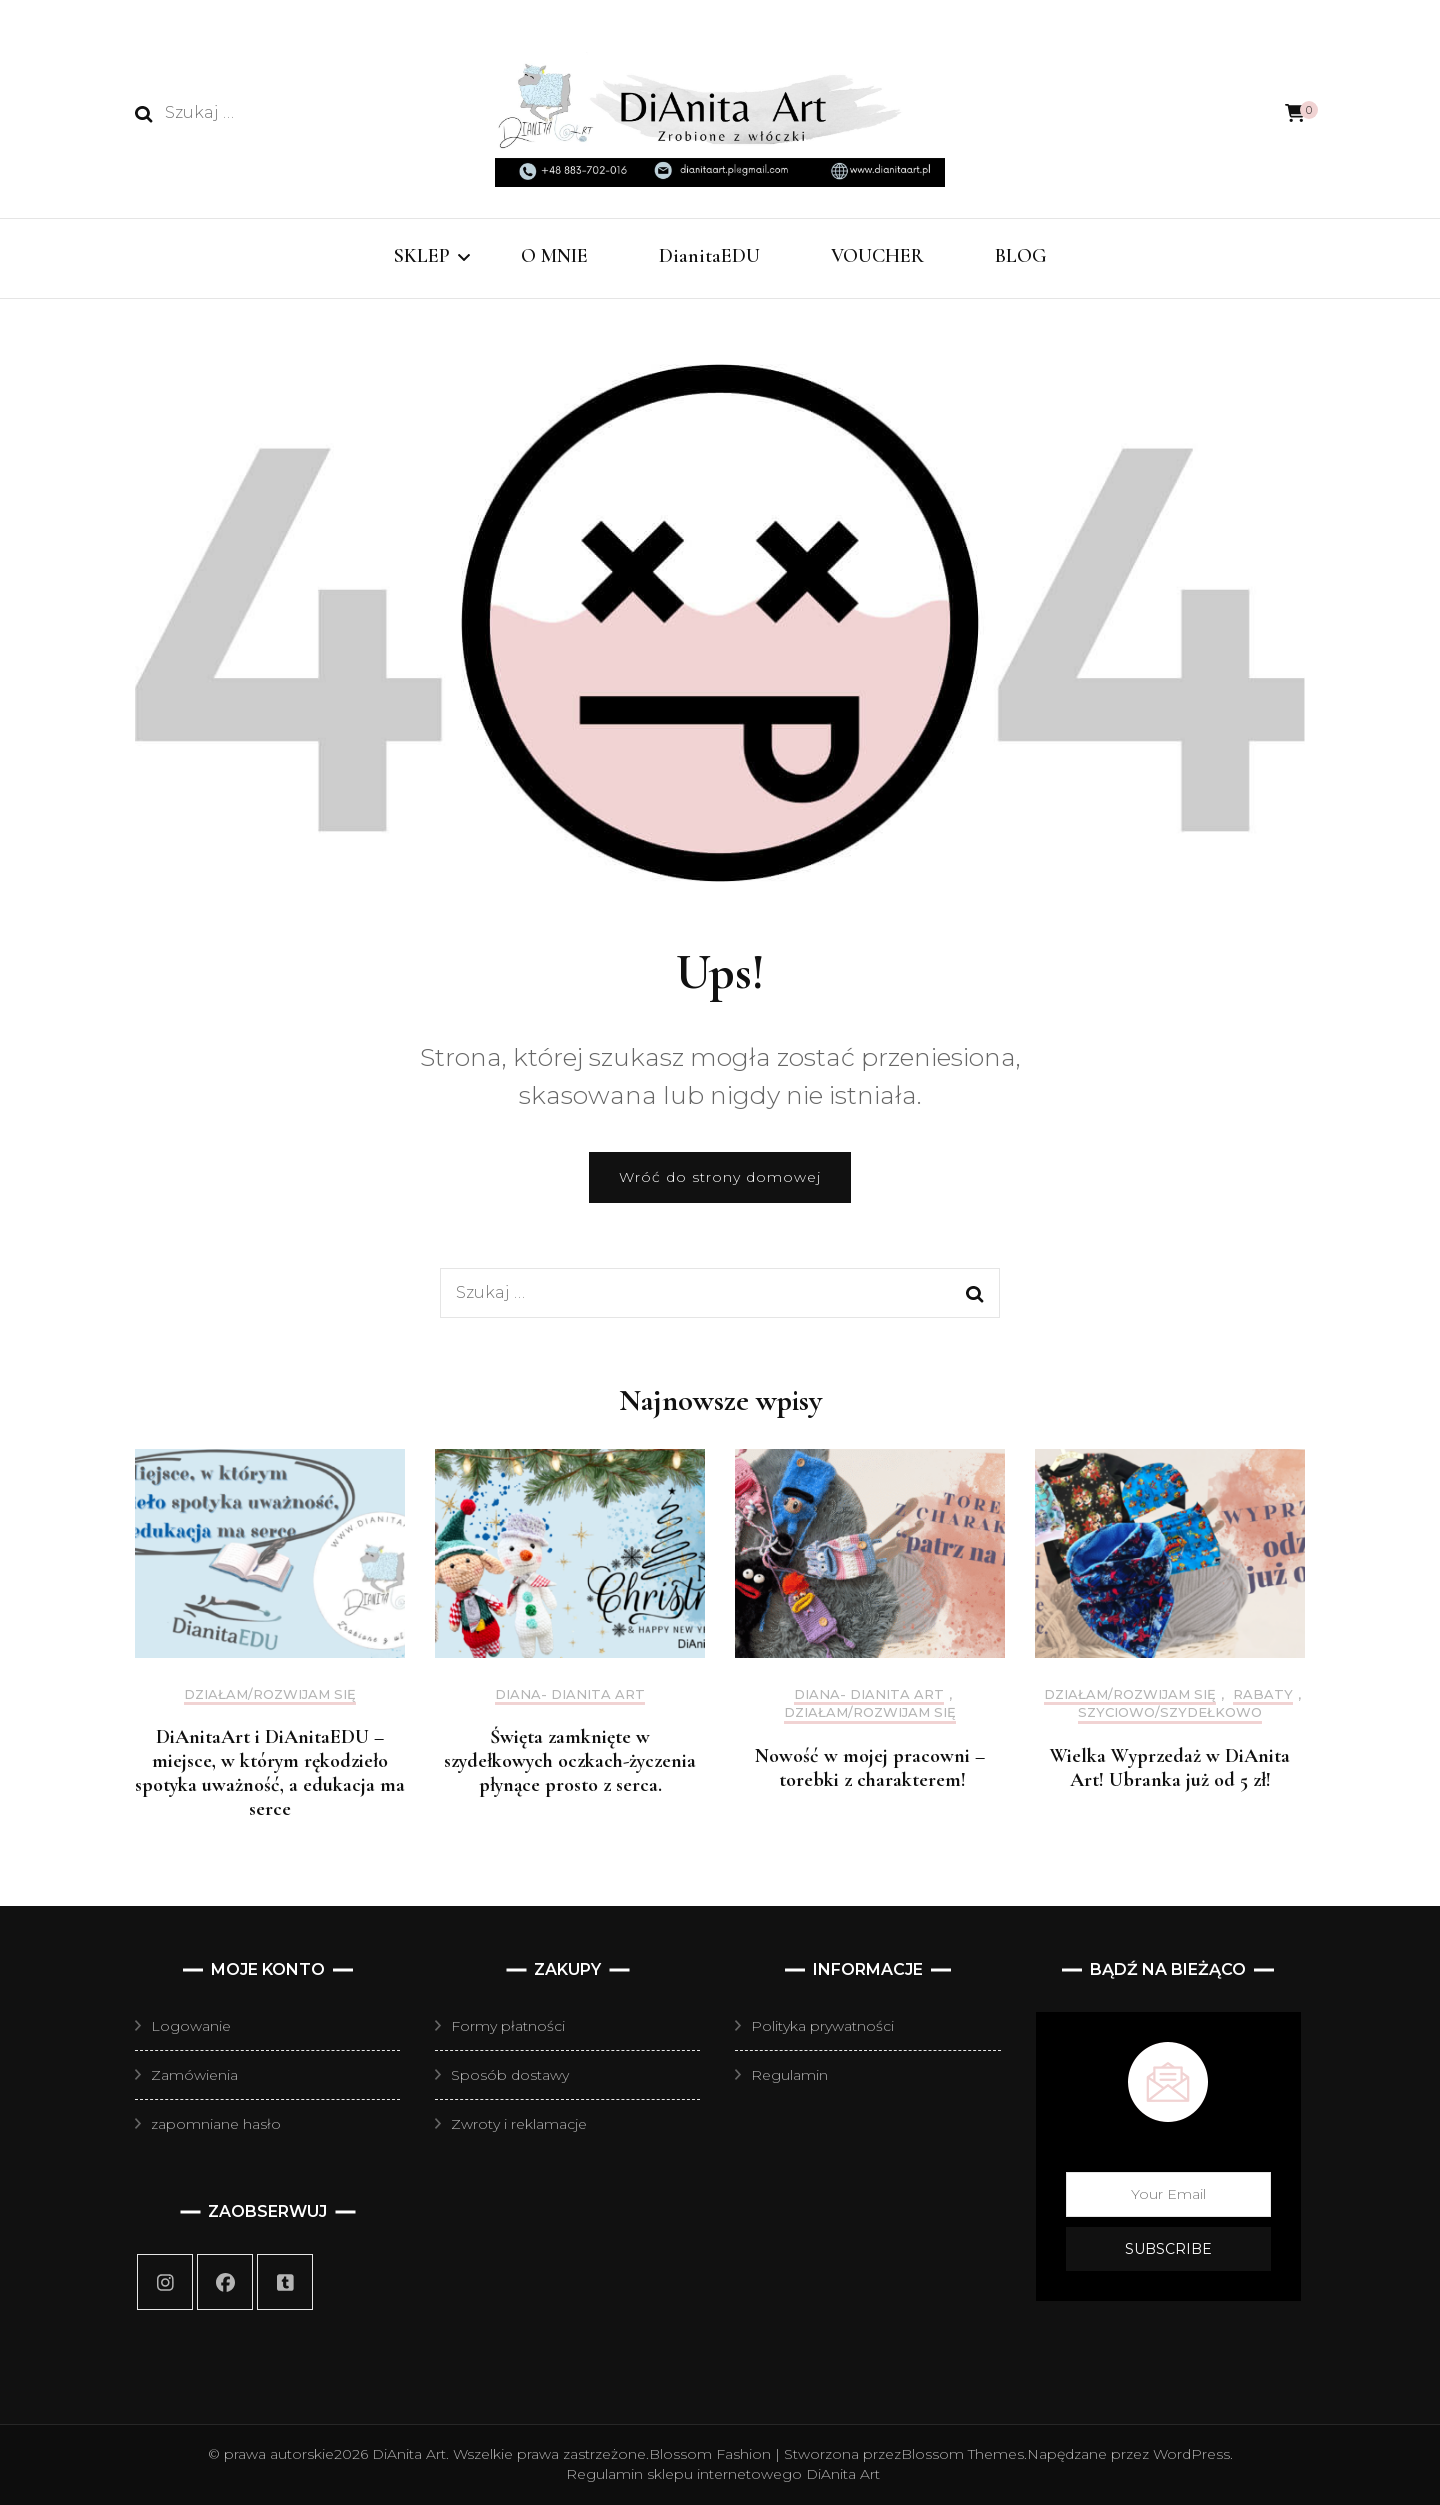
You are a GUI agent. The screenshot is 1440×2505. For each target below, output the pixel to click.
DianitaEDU (709, 256)
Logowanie (191, 2026)
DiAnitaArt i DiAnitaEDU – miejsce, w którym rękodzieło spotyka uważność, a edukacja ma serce (270, 1773)
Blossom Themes (962, 2454)
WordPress (1191, 2454)
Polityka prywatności (822, 2026)
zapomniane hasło (216, 2124)
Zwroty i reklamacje (519, 2124)
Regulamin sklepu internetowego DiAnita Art (723, 2474)
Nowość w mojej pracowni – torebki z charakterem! (870, 1768)
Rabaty (1263, 1694)
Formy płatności (508, 2026)
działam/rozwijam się (270, 1694)
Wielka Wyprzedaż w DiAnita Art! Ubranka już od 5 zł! (1170, 1768)
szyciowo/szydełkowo (1170, 1712)
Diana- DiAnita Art (570, 1694)
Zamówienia (194, 2075)
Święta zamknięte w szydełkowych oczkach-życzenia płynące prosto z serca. (570, 1761)
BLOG (1021, 256)
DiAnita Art (409, 2454)
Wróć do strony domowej (720, 1177)
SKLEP (422, 256)
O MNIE (554, 256)
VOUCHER (877, 256)
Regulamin (789, 2075)
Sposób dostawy (510, 2075)
